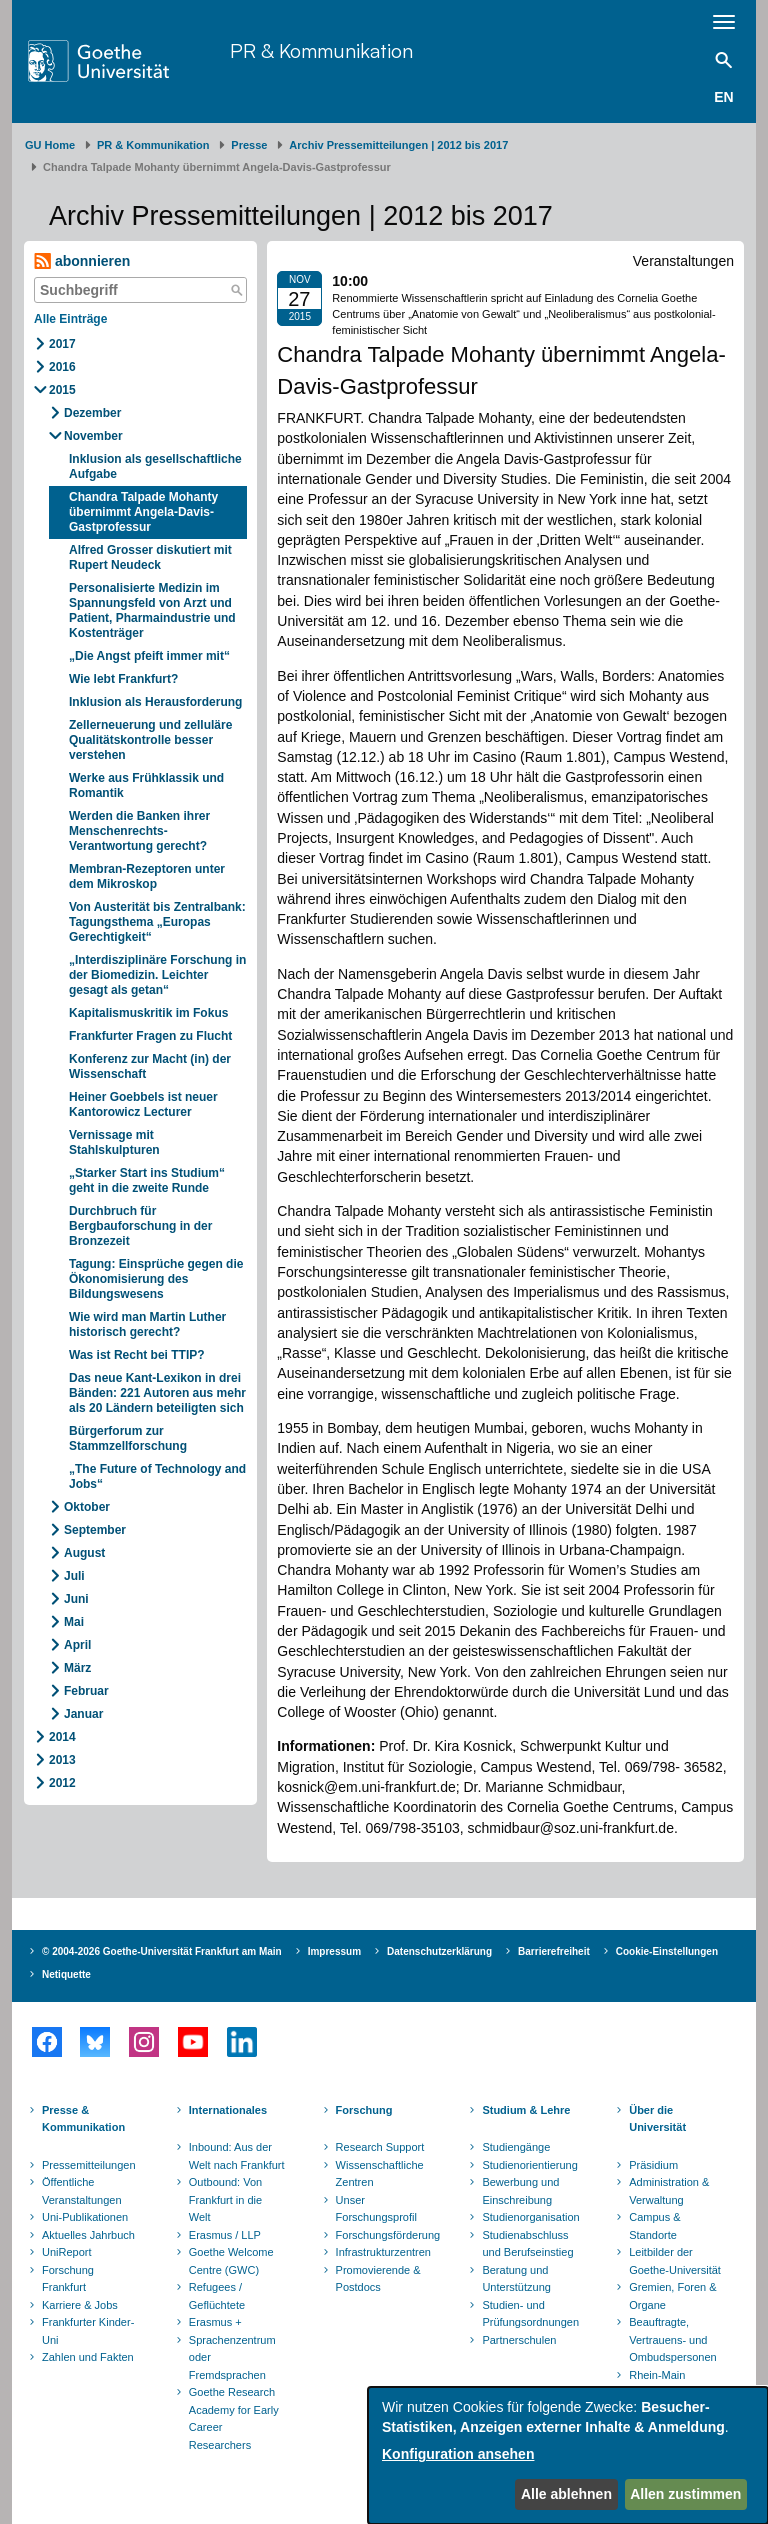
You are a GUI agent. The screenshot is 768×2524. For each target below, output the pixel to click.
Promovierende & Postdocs (378, 2279)
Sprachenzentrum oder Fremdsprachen (232, 2357)
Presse (249, 145)
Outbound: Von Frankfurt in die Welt (225, 2199)
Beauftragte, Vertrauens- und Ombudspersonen (672, 2339)
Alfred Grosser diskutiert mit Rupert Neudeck (150, 557)
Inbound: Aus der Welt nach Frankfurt (237, 2156)
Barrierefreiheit (554, 1951)
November (93, 436)
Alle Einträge (70, 319)
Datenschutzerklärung (439, 1951)
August (84, 1553)
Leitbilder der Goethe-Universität (675, 2261)
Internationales (228, 2110)
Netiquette (66, 1974)
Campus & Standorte (654, 2226)
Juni (76, 1599)
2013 (62, 1760)
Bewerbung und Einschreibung (520, 2191)
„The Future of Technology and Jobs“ (157, 1476)
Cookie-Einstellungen (667, 1951)
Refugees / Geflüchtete (217, 2296)
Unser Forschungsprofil (376, 2209)
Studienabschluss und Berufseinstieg (527, 2244)
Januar (83, 1714)
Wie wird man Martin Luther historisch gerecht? (147, 1324)
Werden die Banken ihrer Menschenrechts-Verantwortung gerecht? (139, 831)
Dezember (92, 413)
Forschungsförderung (386, 2235)
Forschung (364, 2110)
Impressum (334, 1951)
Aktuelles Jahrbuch (88, 2235)
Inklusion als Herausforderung (155, 702)
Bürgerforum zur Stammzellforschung (128, 1438)
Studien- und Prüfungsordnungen (530, 2314)
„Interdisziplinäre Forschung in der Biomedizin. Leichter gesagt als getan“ (157, 975)
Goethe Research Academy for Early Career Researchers (234, 2418)
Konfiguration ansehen (458, 2454)
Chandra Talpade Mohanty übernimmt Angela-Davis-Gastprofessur (143, 512)
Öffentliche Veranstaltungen (82, 2191)
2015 (62, 390)
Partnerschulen (519, 2340)
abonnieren (82, 261)
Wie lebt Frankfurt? (123, 679)
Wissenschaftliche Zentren (380, 2174)
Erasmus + (215, 2322)
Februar (86, 1691)
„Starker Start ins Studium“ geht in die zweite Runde (147, 1180)
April (77, 1645)
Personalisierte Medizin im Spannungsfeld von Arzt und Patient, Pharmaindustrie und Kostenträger (152, 610)
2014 (62, 1737)
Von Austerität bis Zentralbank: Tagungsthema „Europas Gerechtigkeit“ (157, 922)
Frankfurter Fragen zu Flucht (150, 1036)
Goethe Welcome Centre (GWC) (231, 2261)
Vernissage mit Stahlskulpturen (114, 1142)
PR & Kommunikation (321, 50)
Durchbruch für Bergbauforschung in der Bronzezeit (140, 1226)
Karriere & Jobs (80, 2305)
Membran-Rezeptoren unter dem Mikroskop (147, 876)
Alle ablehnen (566, 2494)
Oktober (87, 1507)
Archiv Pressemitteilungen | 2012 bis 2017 (398, 145)
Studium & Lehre (526, 2110)
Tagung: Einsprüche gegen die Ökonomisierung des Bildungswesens (156, 1279)
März (77, 1668)
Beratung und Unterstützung (516, 2279)
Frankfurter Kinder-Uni (88, 2331)
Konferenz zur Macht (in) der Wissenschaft (150, 1066)
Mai (74, 1622)
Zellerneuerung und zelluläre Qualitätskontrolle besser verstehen (150, 740)
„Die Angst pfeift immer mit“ (149, 656)
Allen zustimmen (685, 2494)
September (95, 1530)
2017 (62, 344)
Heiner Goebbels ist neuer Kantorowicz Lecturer (143, 1104)
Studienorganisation (530, 2217)
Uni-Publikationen (85, 2217)
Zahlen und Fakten (88, 2357)
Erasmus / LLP (225, 2235)
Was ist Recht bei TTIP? (137, 1355)
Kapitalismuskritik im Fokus (148, 1013)
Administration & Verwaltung (669, 2191)
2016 (62, 367)
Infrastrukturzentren (383, 2252)
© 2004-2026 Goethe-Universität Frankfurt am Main (162, 1951)
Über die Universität (657, 2119)
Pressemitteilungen (89, 2165)
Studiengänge (516, 2147)
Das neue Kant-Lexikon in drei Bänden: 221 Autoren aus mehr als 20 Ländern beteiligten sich (157, 1393)
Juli (74, 1576)
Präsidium (653, 2165)
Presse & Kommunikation (83, 2119)
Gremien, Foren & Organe (672, 2296)
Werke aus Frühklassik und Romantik (146, 785)
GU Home (50, 145)
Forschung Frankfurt (68, 2279)
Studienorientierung (529, 2165)
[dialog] (568, 2455)
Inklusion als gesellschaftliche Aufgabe (155, 466)
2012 (62, 1783)
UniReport (67, 2252)
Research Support (380, 2147)
